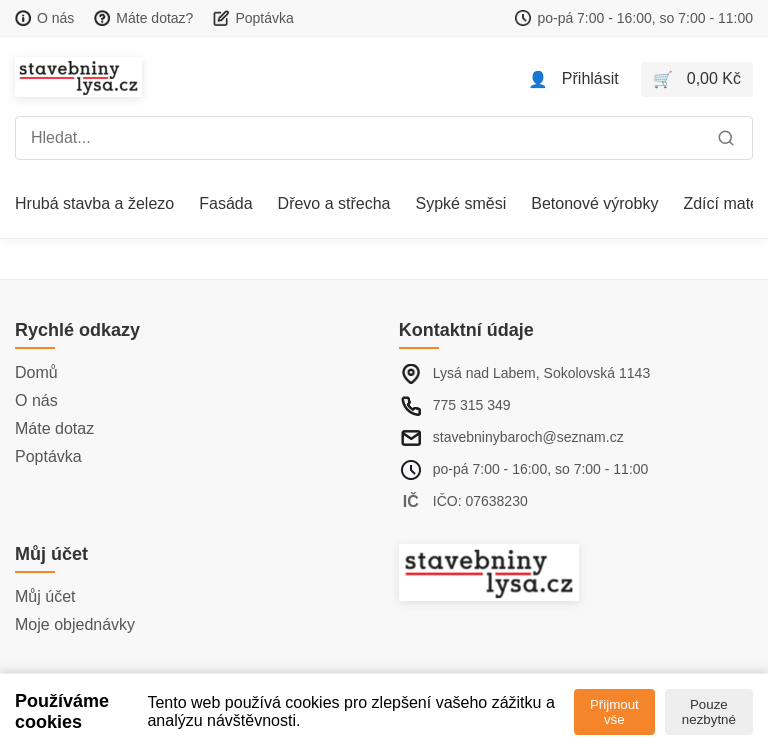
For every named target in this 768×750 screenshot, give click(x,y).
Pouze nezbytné (709, 712)
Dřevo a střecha (334, 203)
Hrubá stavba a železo (94, 203)
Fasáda (225, 203)
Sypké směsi (461, 203)
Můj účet (45, 596)
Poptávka (48, 456)
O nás (36, 400)
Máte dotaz (54, 428)
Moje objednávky (75, 624)
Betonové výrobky (594, 203)
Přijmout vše (614, 712)
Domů (36, 372)
